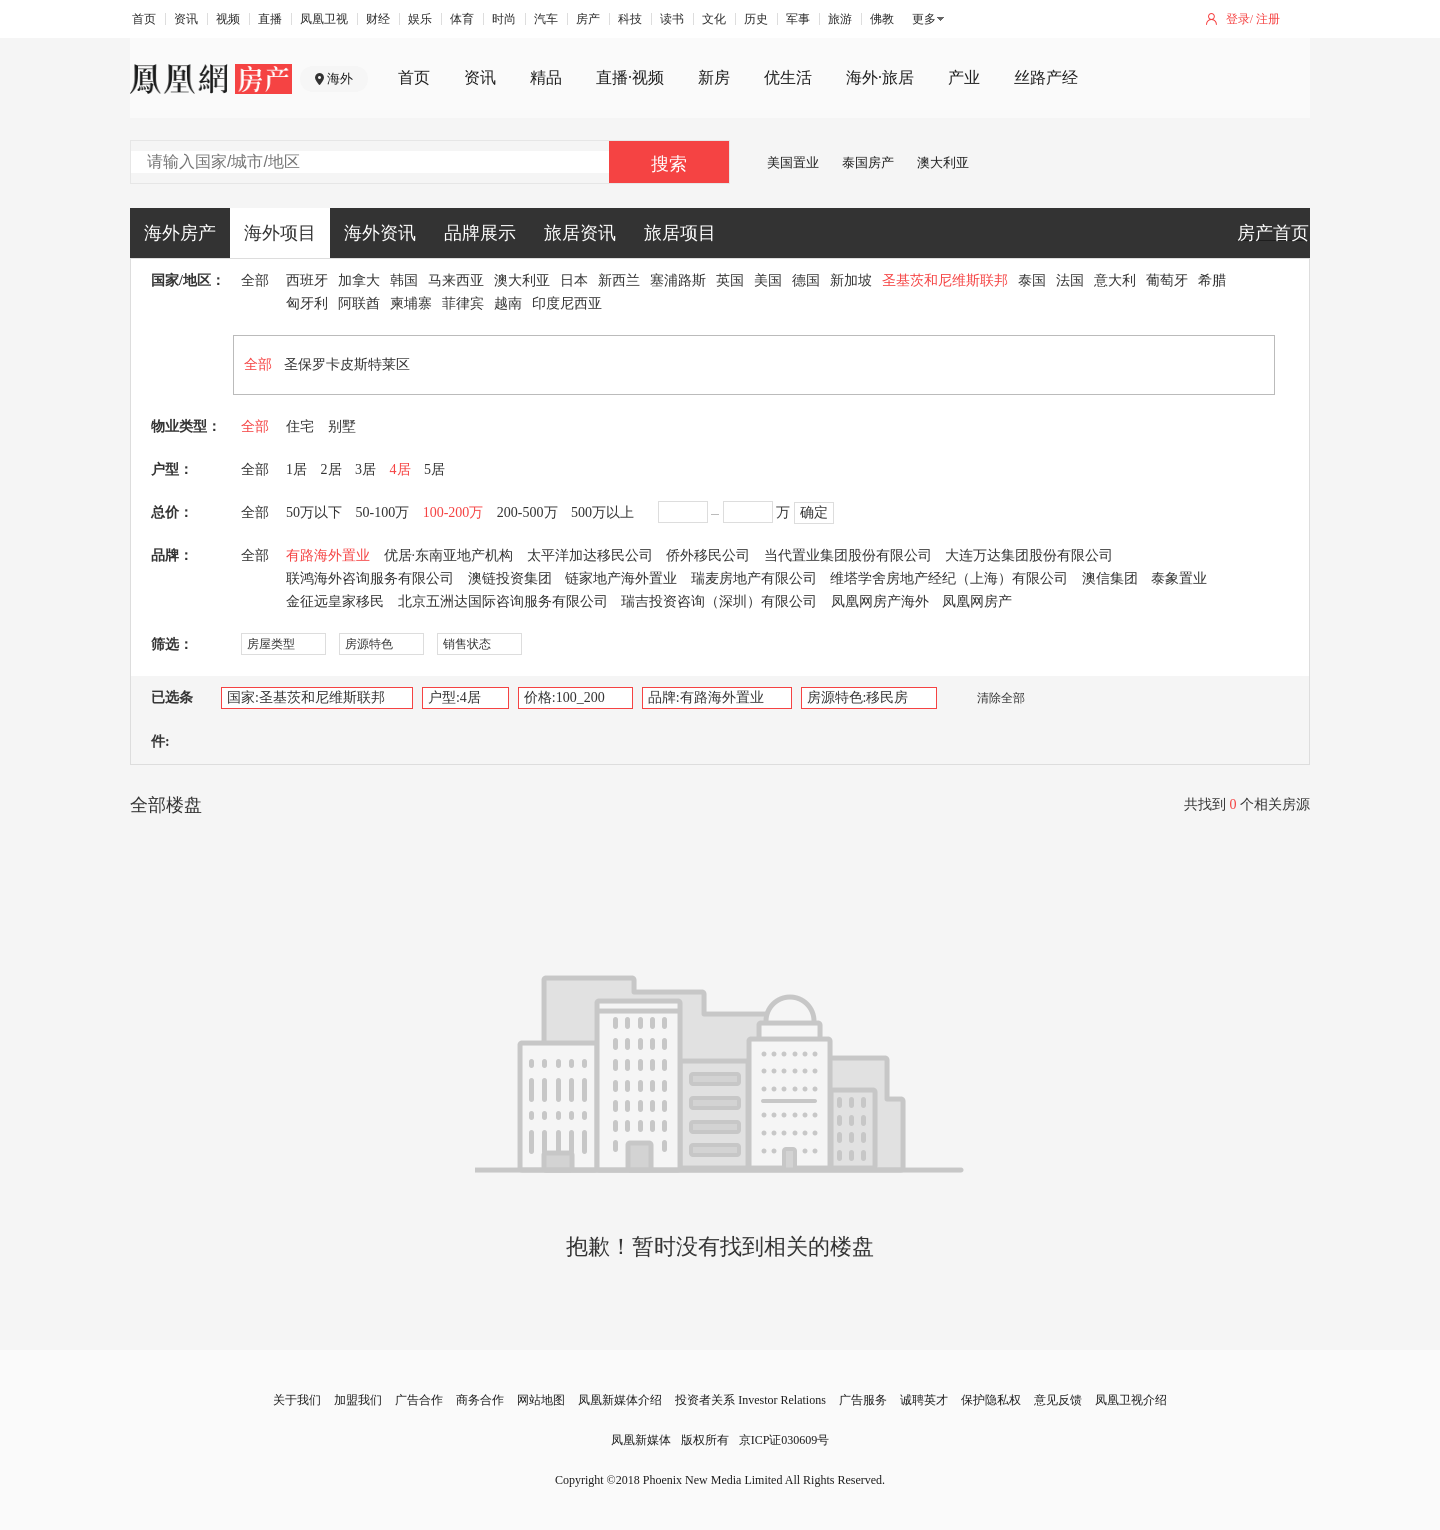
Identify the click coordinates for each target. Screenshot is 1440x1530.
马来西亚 (456, 280)
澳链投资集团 (510, 578)
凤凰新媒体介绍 (620, 1400)
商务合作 (480, 1400)
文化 (714, 19)
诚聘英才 (924, 1400)
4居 (400, 469)
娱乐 (420, 19)
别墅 (342, 426)
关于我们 (297, 1400)
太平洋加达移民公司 (590, 555)
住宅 (300, 426)
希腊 (1212, 280)
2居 (331, 469)
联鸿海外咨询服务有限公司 (370, 578)
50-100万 (383, 512)
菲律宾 (463, 303)
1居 (296, 469)
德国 (806, 280)
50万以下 (314, 512)
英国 (730, 280)
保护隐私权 (991, 1400)
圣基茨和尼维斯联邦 (945, 280)
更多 (924, 19)
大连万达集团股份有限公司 (1029, 555)
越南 (508, 303)
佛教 (882, 19)
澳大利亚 (943, 162)
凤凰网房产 (977, 601)
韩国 (404, 280)
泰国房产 (868, 162)
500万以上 (602, 512)
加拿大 (359, 280)
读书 (672, 19)
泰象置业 (1179, 578)
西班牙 (307, 280)
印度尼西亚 (567, 303)
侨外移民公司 (708, 555)
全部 (255, 280)
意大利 (1115, 280)
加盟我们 (358, 1400)
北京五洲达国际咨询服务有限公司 (503, 601)
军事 (798, 19)
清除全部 (991, 698)
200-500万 (527, 512)
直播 (270, 19)
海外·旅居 (880, 77)
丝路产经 (1046, 77)
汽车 (546, 19)
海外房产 (180, 233)
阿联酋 (359, 303)
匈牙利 (307, 303)
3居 (365, 469)
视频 (228, 19)
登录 (1238, 19)
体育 (462, 19)
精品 (546, 77)
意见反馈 (1058, 1400)
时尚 (504, 19)
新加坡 (851, 280)
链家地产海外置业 (621, 578)
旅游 (840, 19)
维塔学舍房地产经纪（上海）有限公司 (949, 578)
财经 (378, 19)
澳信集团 (1110, 578)
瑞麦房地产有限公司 (754, 578)
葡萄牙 (1167, 280)
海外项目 (280, 233)
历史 (756, 19)
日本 (574, 280)
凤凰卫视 (324, 19)
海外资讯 (380, 233)
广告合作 (419, 1400)
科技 (630, 19)
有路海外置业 (328, 555)
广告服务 (863, 1400)
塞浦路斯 (678, 280)
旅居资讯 (580, 233)
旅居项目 (680, 233)
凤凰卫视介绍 (1131, 1400)
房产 (588, 19)
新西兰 (619, 280)
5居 (434, 469)
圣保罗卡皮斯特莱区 (347, 364)
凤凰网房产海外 (880, 601)
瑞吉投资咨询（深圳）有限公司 (719, 601)
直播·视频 (630, 77)
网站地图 (541, 1400)
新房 (714, 77)
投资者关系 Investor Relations (750, 1400)
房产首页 (1273, 233)
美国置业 (793, 162)
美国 (768, 280)
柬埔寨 (411, 303)
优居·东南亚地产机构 (449, 555)
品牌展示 (480, 233)
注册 (1268, 19)
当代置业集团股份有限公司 (848, 555)
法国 (1070, 280)
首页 (144, 19)
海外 (340, 78)
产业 (964, 77)
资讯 (186, 19)
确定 (814, 512)
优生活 (788, 77)
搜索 (669, 164)
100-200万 (453, 512)
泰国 (1032, 280)
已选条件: (172, 719)
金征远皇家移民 (335, 601)
